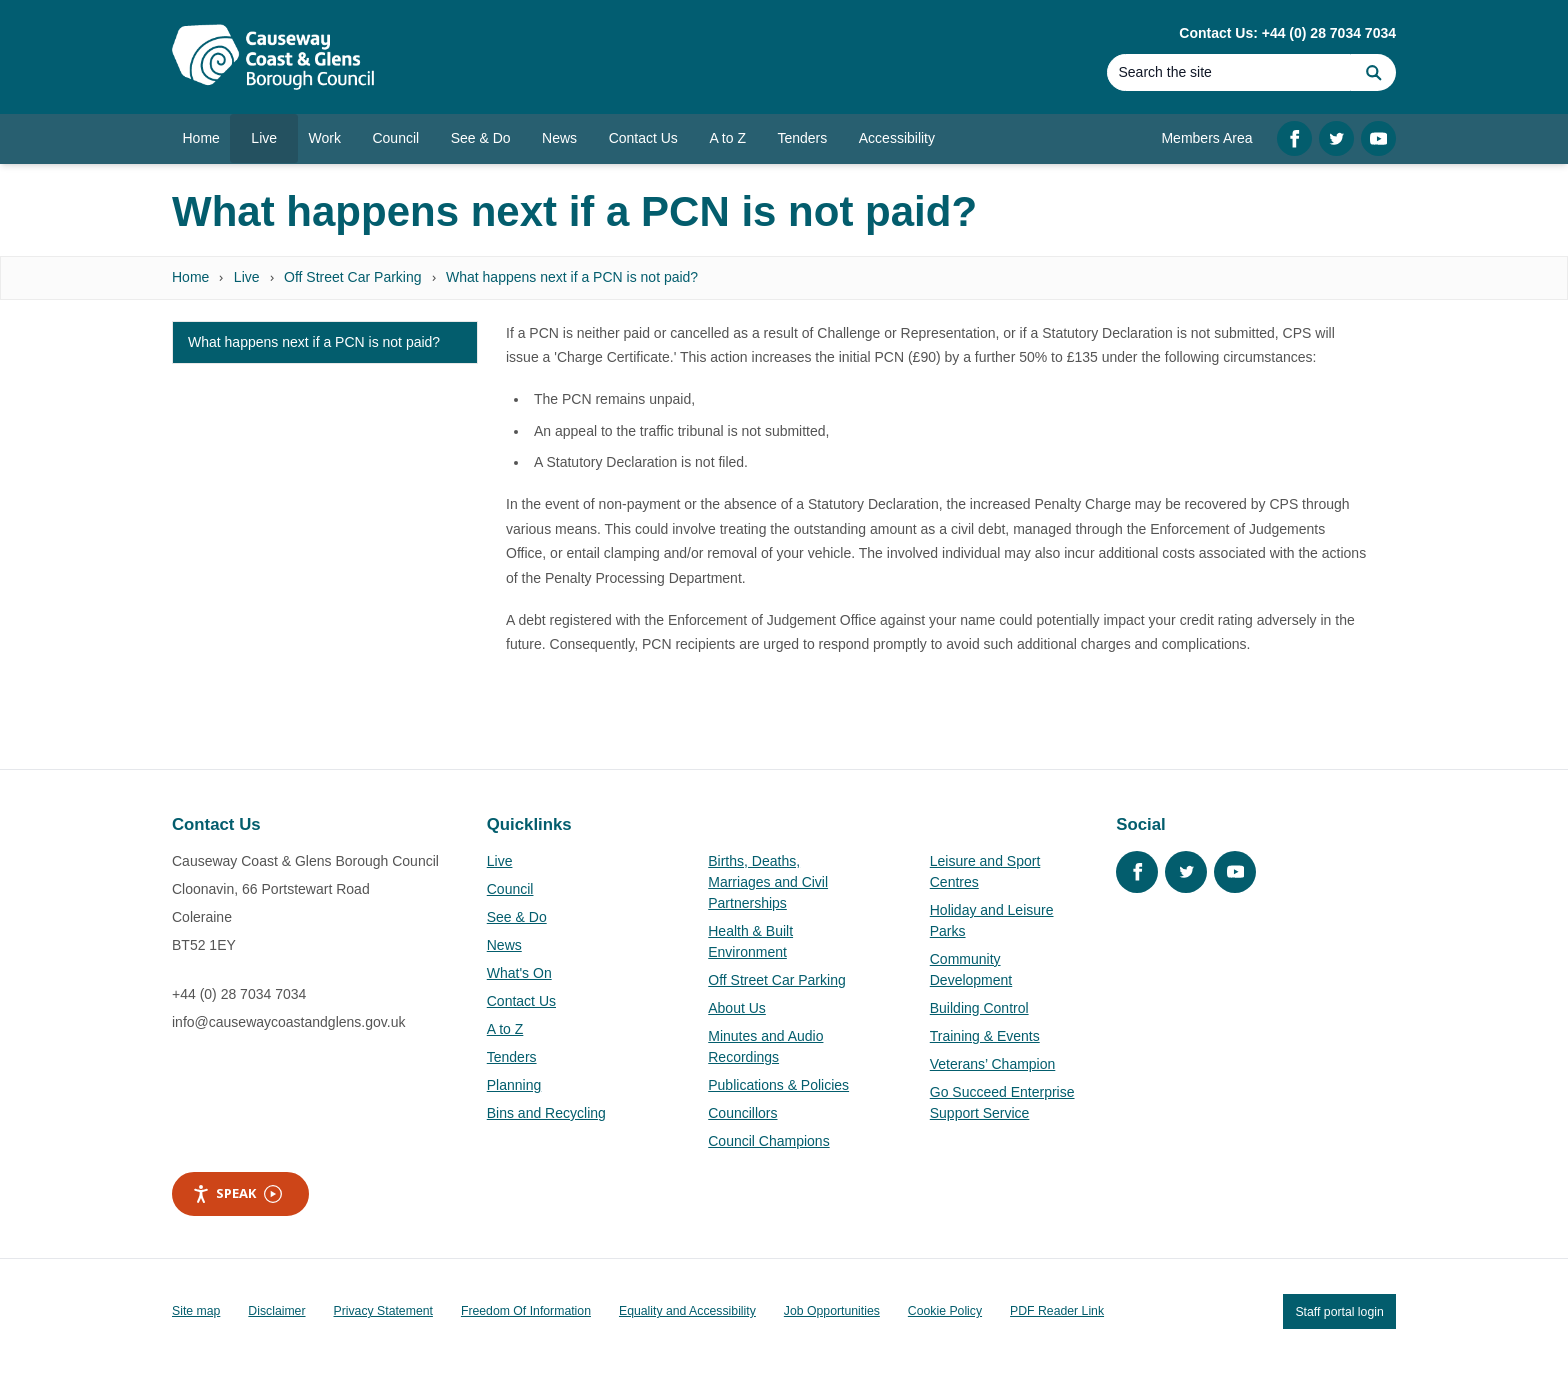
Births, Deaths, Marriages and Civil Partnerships (768, 882)
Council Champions (768, 1141)
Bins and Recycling (546, 1113)
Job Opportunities (832, 1311)
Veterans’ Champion (993, 1064)
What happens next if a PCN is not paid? (572, 277)
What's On (519, 973)
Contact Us (521, 1001)
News (504, 945)
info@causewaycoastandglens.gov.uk (288, 1022)
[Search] (1229, 72)
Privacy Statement (383, 1311)
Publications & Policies (778, 1085)
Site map (196, 1311)
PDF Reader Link (1057, 1311)
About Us (737, 1008)
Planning (514, 1085)
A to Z (505, 1029)
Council (510, 889)
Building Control (979, 1008)
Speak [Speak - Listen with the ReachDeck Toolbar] (237, 1193)
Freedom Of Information (526, 1311)
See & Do (517, 917)
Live (247, 277)
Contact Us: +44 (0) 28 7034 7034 (1287, 33)
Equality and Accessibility (687, 1311)
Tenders (512, 1057)
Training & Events (985, 1036)
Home (190, 277)
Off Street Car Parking (352, 277)
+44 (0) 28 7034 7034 (239, 994)
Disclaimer (276, 1311)
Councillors (742, 1113)
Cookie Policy (945, 1311)
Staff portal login (1339, 1311)
